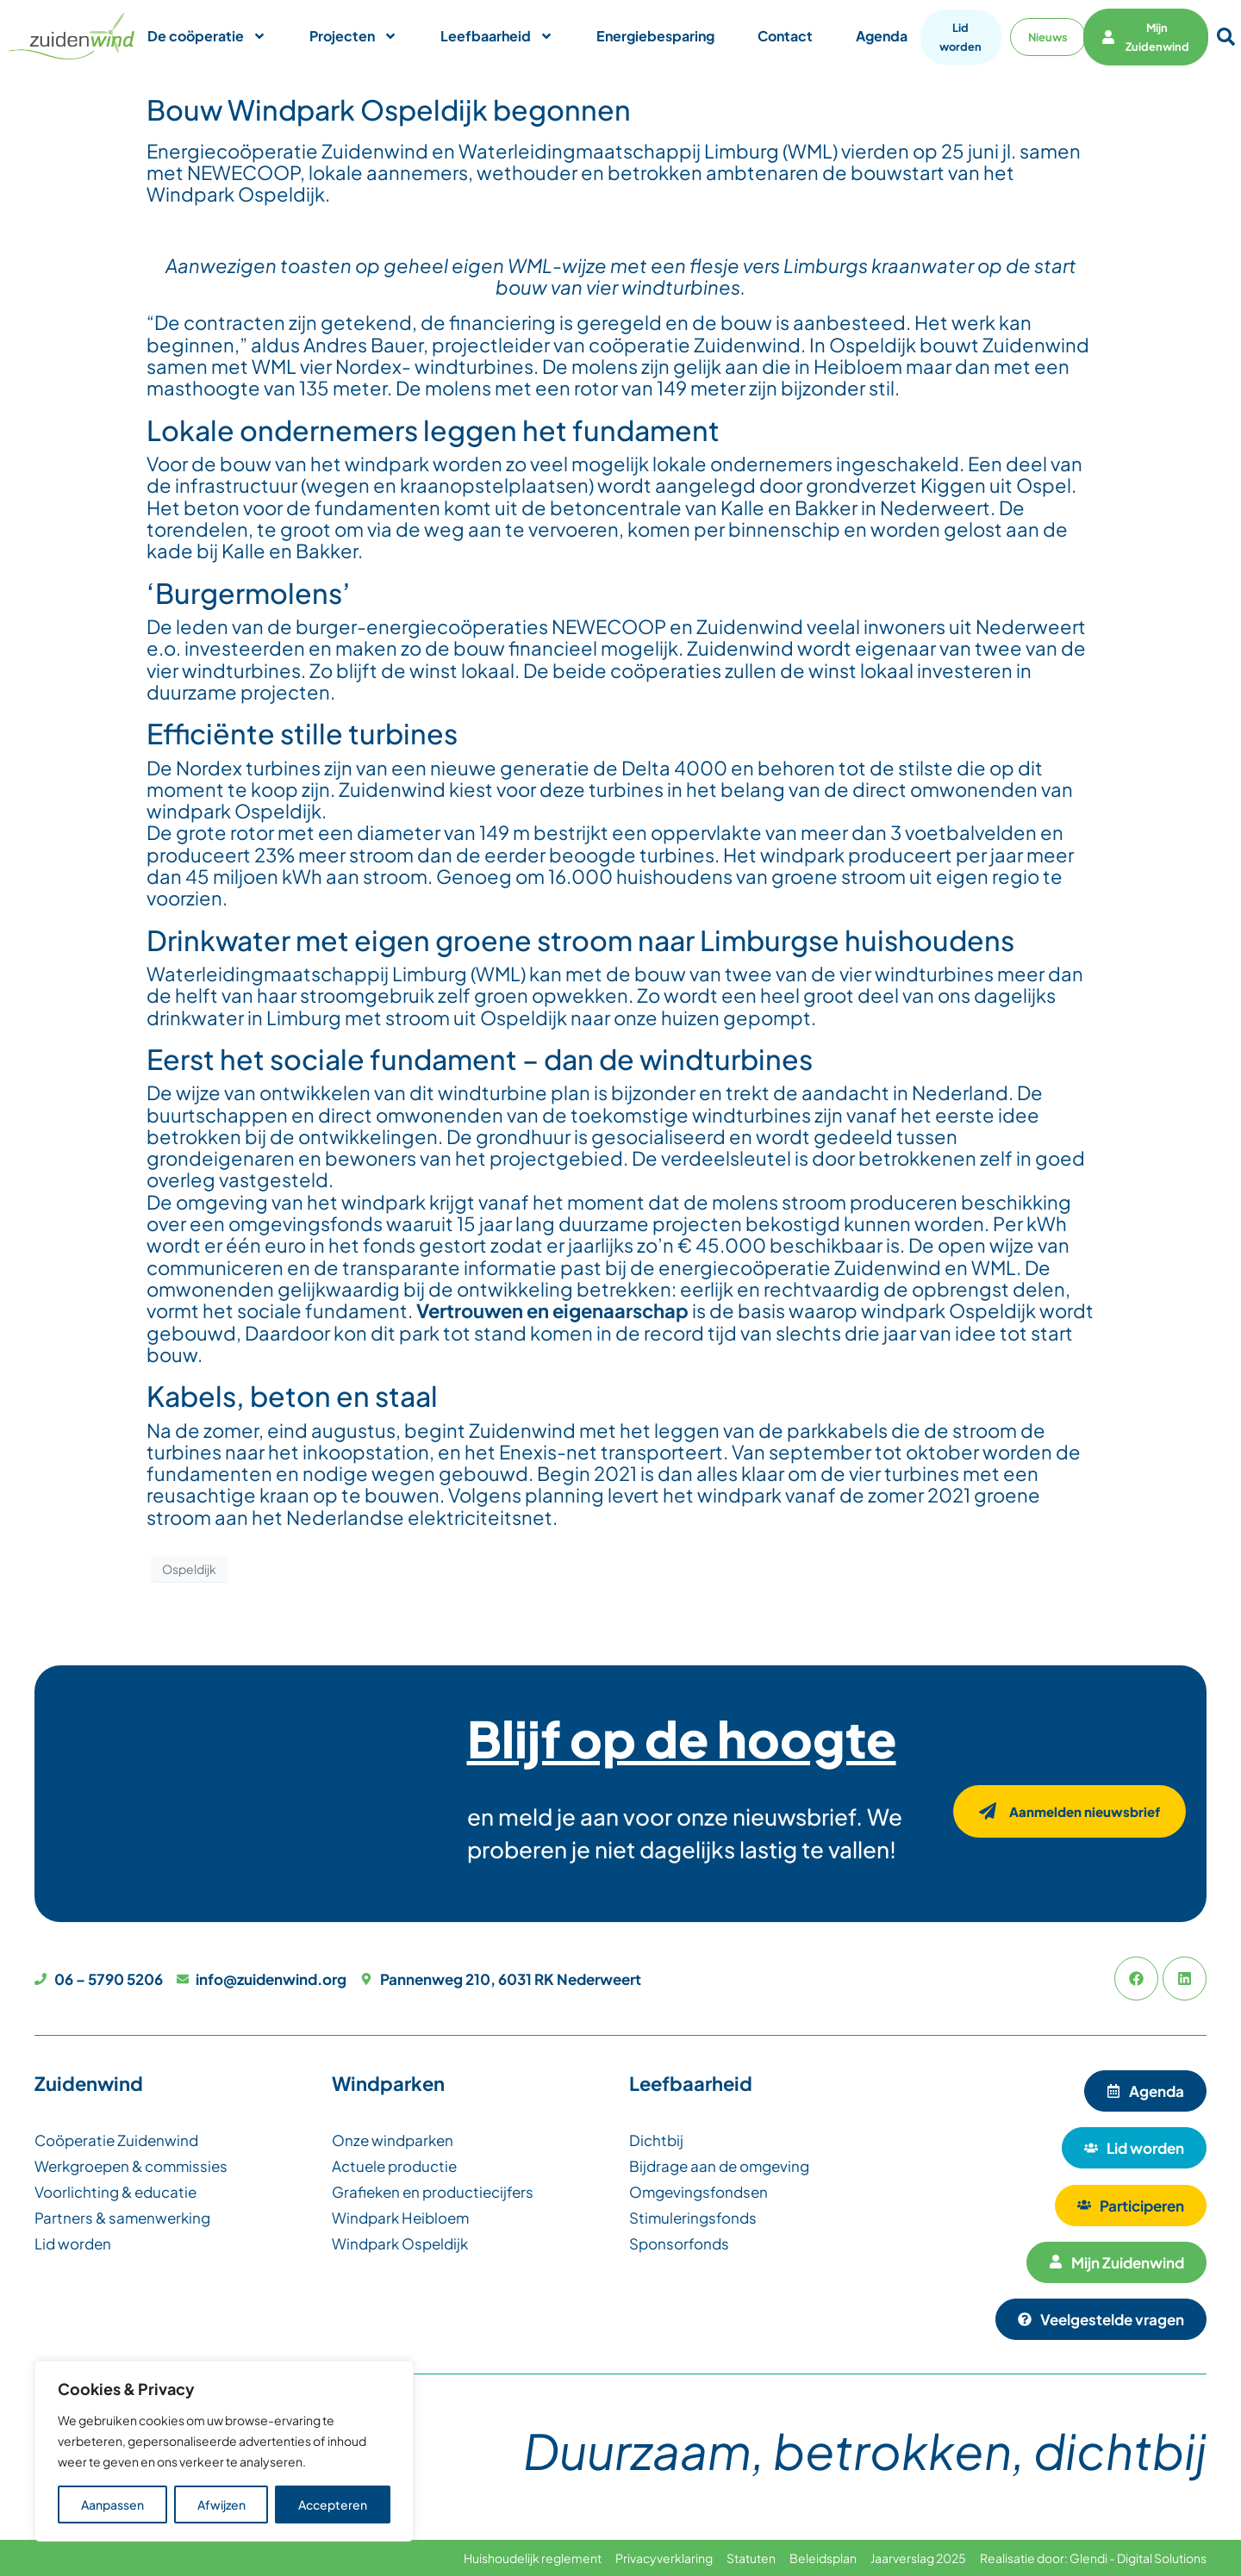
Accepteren (332, 2504)
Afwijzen (221, 2504)
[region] (224, 2451)
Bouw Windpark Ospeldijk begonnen (389, 109)
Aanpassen (112, 2504)
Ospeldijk (189, 1569)
